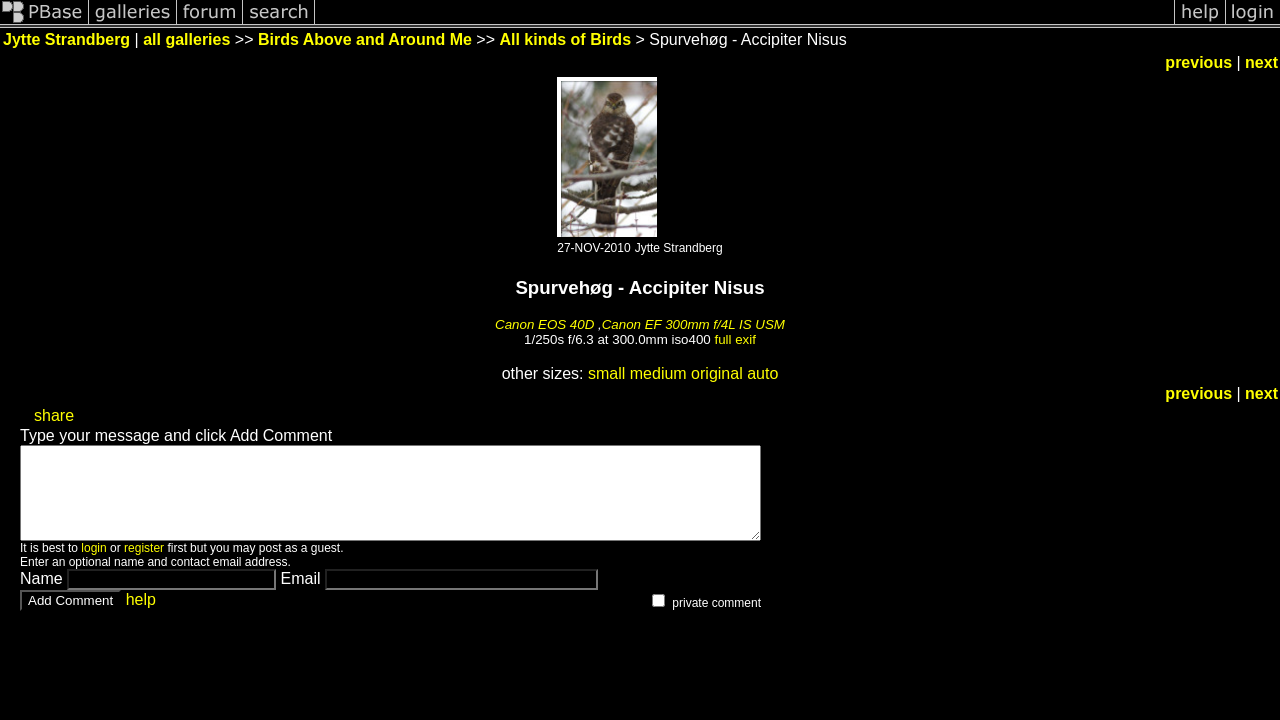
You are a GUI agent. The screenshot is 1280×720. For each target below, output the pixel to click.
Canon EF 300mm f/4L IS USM (693, 324)
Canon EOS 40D (544, 324)
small (606, 373)
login (93, 566)
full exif (734, 339)
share (54, 415)
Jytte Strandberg (66, 39)
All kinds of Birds (565, 39)
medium (658, 373)
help (141, 617)
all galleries (186, 39)
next (1261, 62)
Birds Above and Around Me (365, 39)
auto (762, 373)
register (144, 566)
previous (1198, 62)
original (717, 373)
